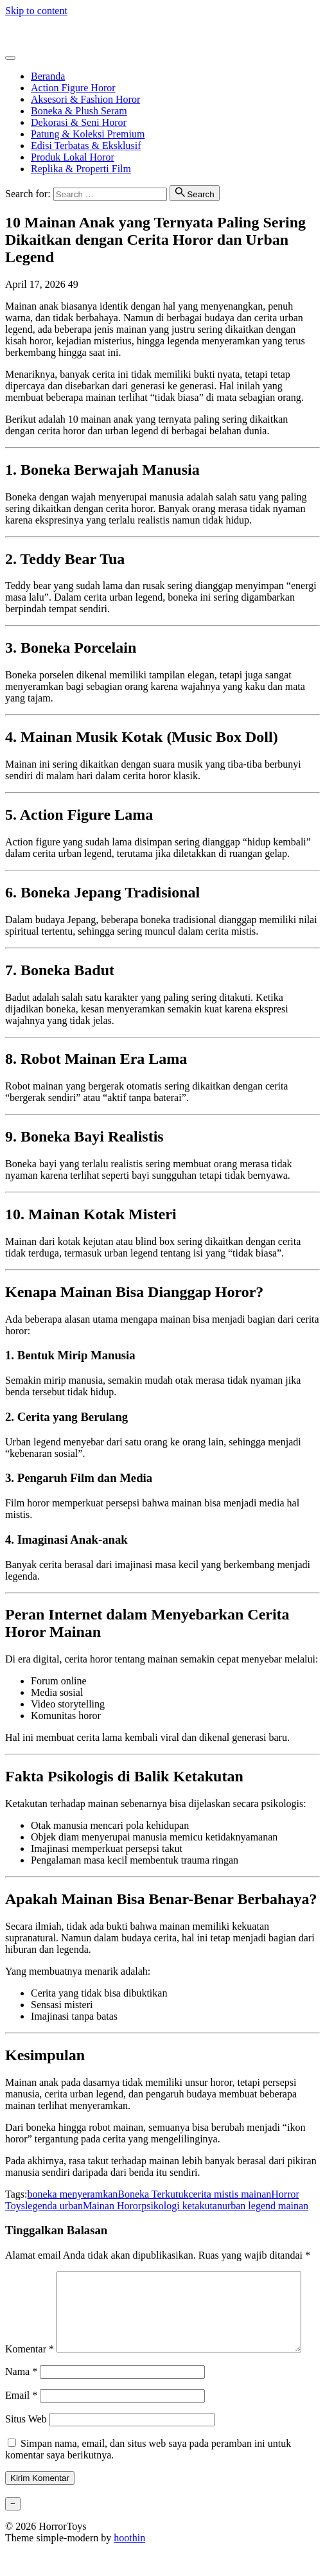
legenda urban (54, 2205)
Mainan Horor (112, 2205)
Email (21, 2422)
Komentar (29, 2277)
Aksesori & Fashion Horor (85, 99)
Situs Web (26, 2445)
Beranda (48, 76)
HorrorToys (29, 32)
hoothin (129, 2564)
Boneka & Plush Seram (79, 110)
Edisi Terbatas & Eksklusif (86, 145)
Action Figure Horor (73, 87)
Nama (21, 2398)
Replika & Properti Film (81, 168)
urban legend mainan (265, 2205)
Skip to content (36, 10)
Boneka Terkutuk (153, 2194)
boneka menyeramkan (72, 2194)
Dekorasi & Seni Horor (79, 122)
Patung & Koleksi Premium (88, 133)
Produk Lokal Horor (72, 157)
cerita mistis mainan (229, 2194)
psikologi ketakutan (181, 2205)
